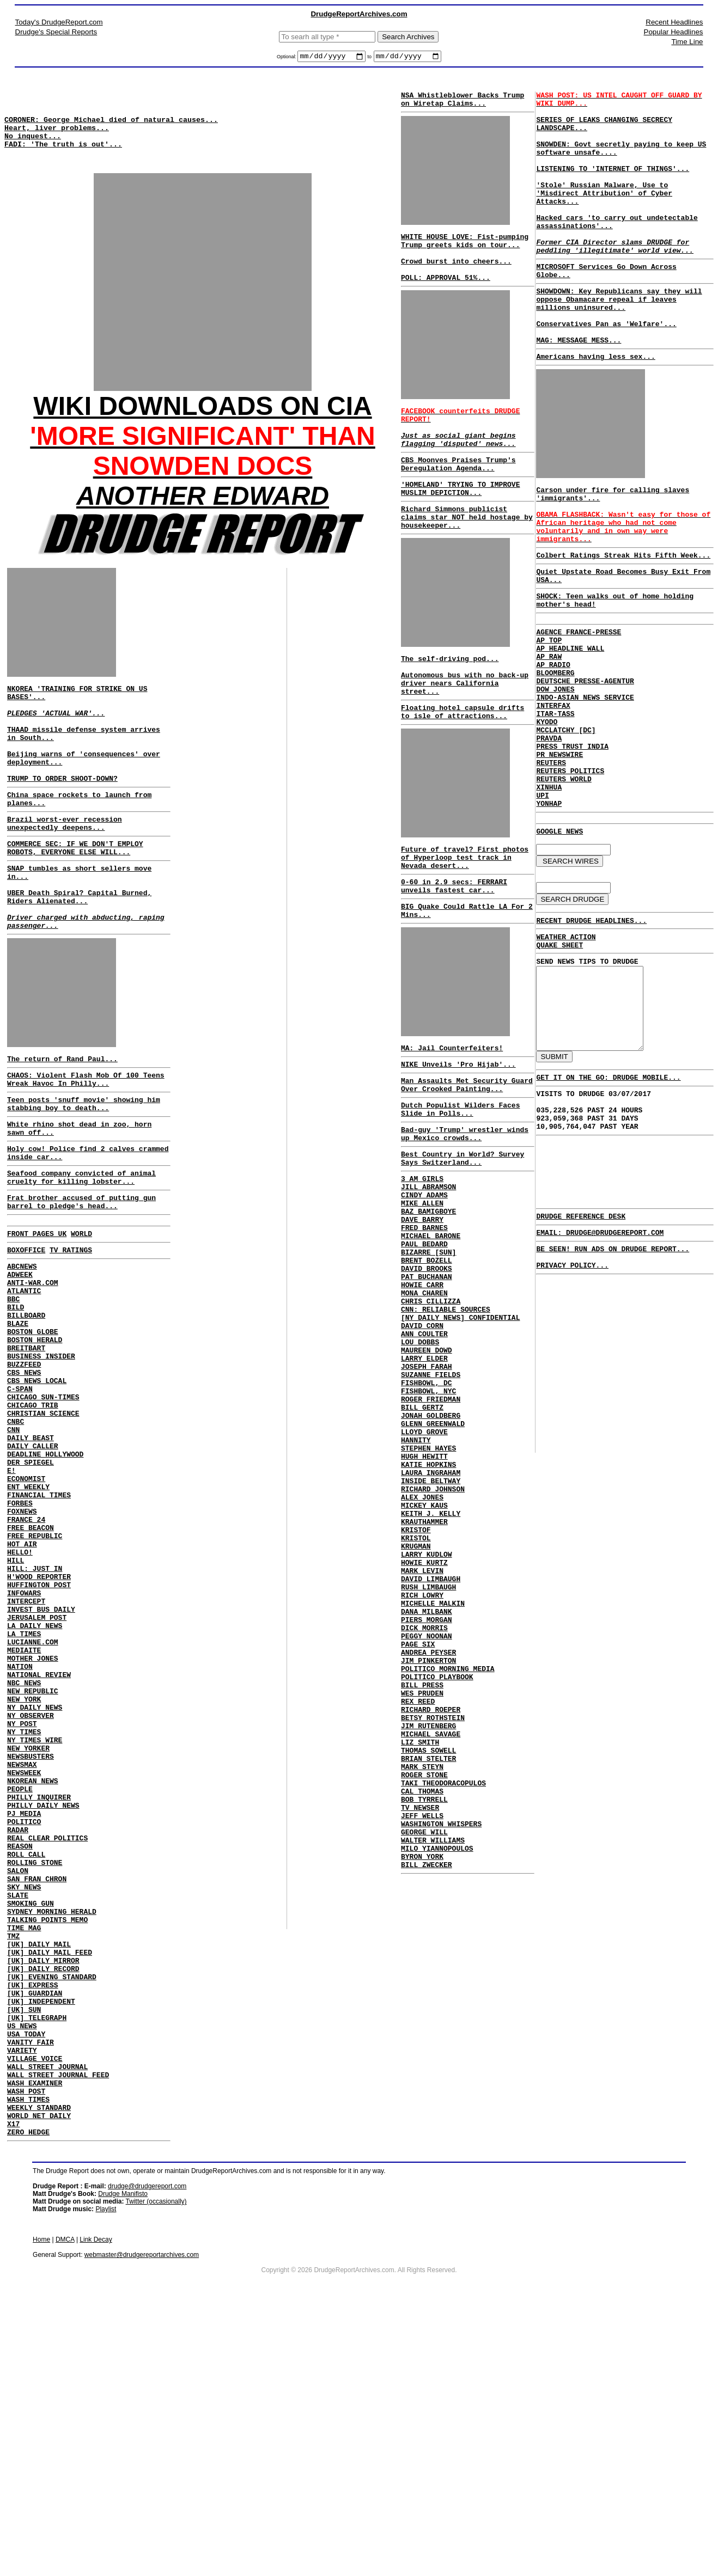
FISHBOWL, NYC (428, 1516)
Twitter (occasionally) (156, 2464)
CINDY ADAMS (424, 1281)
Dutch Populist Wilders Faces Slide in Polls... (460, 1183)
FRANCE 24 (26, 1660)
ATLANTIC (24, 1385)
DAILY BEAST (30, 1562)
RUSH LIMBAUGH (428, 1752)
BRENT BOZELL (426, 1360)
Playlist (105, 2472)
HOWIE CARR (422, 1389)
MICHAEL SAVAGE (430, 1928)
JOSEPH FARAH (426, 1487)
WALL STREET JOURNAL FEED (58, 2326)
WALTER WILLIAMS (433, 2055)
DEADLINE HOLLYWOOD (45, 1581)
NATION (20, 1836)
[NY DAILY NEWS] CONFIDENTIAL (460, 1428)
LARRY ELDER (424, 1477)
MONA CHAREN (424, 1399)
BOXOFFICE (26, 1338)
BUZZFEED (24, 1473)
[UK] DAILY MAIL (39, 2169)
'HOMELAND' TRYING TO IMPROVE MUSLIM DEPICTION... (460, 520)
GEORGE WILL (424, 2046)
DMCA (65, 2502)
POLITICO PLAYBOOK (437, 1859)
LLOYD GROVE (424, 1565)
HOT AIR (22, 1689)
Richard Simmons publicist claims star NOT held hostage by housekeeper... (467, 552)
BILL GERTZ (422, 1536)
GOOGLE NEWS (559, 940)
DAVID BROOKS (426, 1369)
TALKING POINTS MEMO (47, 2140)
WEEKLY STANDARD (39, 2365)
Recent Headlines (674, 22)
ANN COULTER (424, 1448)
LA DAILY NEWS (34, 1787)
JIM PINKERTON (428, 1840)
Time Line (687, 42)
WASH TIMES (28, 2355)
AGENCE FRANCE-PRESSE (578, 705)
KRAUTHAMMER (424, 1673)
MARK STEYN (422, 1967)
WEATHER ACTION (565, 1052)
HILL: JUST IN (34, 1718)
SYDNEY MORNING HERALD (51, 2130)
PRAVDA (549, 832)
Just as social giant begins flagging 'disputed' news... (458, 464)
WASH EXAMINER (34, 2336)
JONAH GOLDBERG (430, 1546)
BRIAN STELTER (428, 1957)
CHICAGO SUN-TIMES (43, 1513)
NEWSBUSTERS (30, 1944)
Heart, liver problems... (56, 137)
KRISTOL (416, 1693)
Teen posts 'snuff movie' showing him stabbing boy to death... (83, 1174)
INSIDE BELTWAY (430, 1624)
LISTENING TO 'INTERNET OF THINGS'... (612, 186)
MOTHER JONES (32, 1826)
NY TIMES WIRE (34, 1924)
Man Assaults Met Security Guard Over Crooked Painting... (467, 1155)
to (369, 58)
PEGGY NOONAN (426, 1810)
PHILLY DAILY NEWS (43, 2003)
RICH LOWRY (422, 1761)
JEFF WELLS (422, 2026)
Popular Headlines (673, 32)
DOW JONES (555, 774)
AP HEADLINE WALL (570, 725)
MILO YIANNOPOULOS (437, 2065)
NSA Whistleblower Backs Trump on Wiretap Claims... (462, 103)
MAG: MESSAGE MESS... (578, 389)
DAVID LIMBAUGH (430, 1742)
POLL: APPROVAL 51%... (445, 293)
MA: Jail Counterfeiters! (452, 1114)
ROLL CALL (26, 2061)
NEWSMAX (22, 1954)
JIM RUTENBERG (428, 1918)
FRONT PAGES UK (36, 1320)
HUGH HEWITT (424, 1595)
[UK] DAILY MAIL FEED (49, 2179)
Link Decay (96, 2502)
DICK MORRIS (424, 1801)
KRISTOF (416, 1683)
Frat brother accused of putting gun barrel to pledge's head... (81, 1285)
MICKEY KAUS (424, 1654)
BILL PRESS (422, 1869)
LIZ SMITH (420, 1938)
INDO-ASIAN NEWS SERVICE (585, 783)
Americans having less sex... (595, 407)
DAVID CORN (422, 1438)
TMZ (13, 2159)
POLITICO (24, 2022)
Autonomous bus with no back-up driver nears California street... (464, 728)
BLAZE (17, 1424)
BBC (13, 1395)
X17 (13, 2385)
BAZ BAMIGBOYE (428, 1301)
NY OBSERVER (30, 1895)
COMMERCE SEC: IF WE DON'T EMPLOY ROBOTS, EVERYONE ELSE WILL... (75, 895)
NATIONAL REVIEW (39, 1846)
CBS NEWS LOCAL (36, 1493)
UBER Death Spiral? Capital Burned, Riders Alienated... (79, 953)
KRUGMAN (416, 1703)
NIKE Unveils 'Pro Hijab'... (458, 1132)
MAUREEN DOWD (426, 1467)
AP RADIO (553, 744)
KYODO (546, 813)
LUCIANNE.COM (32, 1807)
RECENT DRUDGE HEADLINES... (591, 1034)
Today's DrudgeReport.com (59, 22)
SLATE (17, 2110)
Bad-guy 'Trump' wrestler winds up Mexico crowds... (464, 1211)
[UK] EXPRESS (32, 2218)
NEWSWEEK (24, 1963)
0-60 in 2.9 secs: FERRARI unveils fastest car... (454, 945)
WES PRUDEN (422, 1879)
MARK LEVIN (422, 1732)
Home (41, 2502)
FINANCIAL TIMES (39, 1630)
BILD (15, 1405)
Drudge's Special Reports (56, 32)
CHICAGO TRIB (32, 1522)
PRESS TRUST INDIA (572, 842)
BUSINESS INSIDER (41, 1463)
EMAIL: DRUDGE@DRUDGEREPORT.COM (600, 1381)
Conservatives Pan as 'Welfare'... (606, 369)
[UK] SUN (24, 2248)
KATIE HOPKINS (428, 1605)
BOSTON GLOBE (32, 1434)
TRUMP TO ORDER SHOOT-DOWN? (62, 817)
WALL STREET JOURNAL (47, 2316)
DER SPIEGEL (30, 1591)
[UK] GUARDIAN (34, 2228)
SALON (17, 2081)
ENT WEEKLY (28, 1620)
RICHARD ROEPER (430, 1899)
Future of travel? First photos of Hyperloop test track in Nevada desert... (464, 912)
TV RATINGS (71, 1338)
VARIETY (22, 2297)
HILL (15, 1709)
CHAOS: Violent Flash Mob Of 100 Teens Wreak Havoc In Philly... (86, 1147)
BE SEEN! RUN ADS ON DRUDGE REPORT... (612, 1399)
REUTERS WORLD (563, 881)
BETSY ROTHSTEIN (433, 1908)
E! (11, 1601)
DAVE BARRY (422, 1310)
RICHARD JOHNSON (433, 1634)
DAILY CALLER (32, 1571)
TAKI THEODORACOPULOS (443, 1987)
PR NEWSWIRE (559, 852)
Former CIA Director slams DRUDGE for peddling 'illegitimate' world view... (614, 279)
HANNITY (416, 1575)
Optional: (287, 58)
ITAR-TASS (555, 803)
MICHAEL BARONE (430, 1330)
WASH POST (26, 2346)
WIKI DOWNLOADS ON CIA (202, 423)
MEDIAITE (24, 1816)
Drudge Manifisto (123, 2457)
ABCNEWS (22, 1356)
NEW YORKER (28, 1934)
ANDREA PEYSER (428, 1830)
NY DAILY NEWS (34, 1885)
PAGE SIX (418, 1820)
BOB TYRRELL (424, 2006)
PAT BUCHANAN (426, 1379)
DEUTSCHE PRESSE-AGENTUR (585, 764)
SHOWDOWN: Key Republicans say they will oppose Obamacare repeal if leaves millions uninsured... (619, 339)
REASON (20, 2052)
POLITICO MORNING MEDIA (448, 1850)
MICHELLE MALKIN (433, 1771)
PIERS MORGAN (426, 1791)
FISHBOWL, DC (426, 1507)
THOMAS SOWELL (428, 1948)
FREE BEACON (30, 1669)
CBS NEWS (24, 1483)
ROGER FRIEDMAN (430, 1526)
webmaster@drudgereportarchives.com (141, 2518)
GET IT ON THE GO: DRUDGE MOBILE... (608, 1214)
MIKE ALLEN (422, 1291)
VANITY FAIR (30, 2287)
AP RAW (549, 734)
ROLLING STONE (34, 2071)
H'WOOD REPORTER (39, 1728)
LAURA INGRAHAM (430, 1614)
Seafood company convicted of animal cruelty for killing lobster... (81, 1258)
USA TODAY (26, 2277)
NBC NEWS (24, 1856)
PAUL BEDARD (424, 1340)
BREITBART (26, 1454)
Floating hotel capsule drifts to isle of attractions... (462, 761)
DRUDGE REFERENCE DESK (580, 1363)
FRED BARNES (424, 1320)
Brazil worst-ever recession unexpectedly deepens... (64, 868)
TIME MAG (24, 2150)
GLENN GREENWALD (433, 1556)
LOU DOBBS (420, 1458)
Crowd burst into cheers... (456, 274)
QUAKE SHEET (559, 1062)
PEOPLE (20, 1983)
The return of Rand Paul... (62, 1124)
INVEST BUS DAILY (41, 1767)
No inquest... (32, 147)
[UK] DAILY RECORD (43, 2199)
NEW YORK (24, 1875)
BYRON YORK (422, 2075)
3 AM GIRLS (422, 1261)
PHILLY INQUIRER (39, 1993)
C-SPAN (20, 1503)
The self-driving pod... (449, 699)
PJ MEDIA (24, 2012)
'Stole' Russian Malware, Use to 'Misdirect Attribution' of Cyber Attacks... (604, 215)
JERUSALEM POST (36, 1777)
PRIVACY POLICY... (572, 1418)
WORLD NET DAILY (39, 2375)
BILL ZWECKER (426, 2085)
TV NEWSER (420, 2016)
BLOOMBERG (555, 754)
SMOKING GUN (30, 2120)
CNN (13, 1552)
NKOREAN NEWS (32, 1973)
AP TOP (549, 715)
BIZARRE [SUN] (428, 1350)
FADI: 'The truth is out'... (63, 157)
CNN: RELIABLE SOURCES (445, 1418)
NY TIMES (24, 1914)
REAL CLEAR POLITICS (47, 2042)
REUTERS (551, 862)
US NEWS (22, 2267)
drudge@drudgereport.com (147, 2449)
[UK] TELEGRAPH (36, 2257)
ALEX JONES (422, 1644)
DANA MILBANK (426, 1781)
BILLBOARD (26, 1414)
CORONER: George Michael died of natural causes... (111, 127)
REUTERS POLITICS (570, 872)
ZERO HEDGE (28, 2395)
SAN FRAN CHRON (36, 2091)
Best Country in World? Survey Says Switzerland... (462, 1239)
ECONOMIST (26, 1611)
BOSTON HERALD (34, 1444)
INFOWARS (24, 1748)
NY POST (22, 1905)
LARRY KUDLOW (426, 1712)
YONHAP (549, 911)
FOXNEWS (22, 1650)
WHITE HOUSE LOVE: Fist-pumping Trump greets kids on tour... (464, 249)
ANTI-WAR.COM (32, 1375)
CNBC (15, 1542)
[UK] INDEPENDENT (41, 2238)
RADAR (17, 2032)
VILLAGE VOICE (34, 2306)
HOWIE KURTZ (424, 1722)
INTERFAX (553, 793)
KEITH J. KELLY (430, 1663)
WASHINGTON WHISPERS (441, 2036)
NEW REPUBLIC (32, 1865)
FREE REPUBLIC (34, 1679)
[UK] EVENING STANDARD (51, 2208)
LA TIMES (24, 1797)
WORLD (81, 1320)
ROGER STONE (424, 1977)
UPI (542, 901)
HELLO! (20, 1699)
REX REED (418, 1889)
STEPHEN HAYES (428, 1585)
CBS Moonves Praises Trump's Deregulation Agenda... (458, 492)
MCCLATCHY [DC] (565, 823)
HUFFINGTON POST (39, 1738)
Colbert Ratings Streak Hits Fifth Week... (623, 620)
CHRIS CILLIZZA (430, 1409)
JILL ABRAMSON (428, 1271)
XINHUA (549, 891)
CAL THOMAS (422, 1997)
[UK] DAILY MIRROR (43, 2189)
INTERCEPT (26, 1758)
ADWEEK (20, 1365)
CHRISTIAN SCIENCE (43, 1532)
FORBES (20, 1640)
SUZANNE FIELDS (430, 1497)
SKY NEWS (24, 2101)
